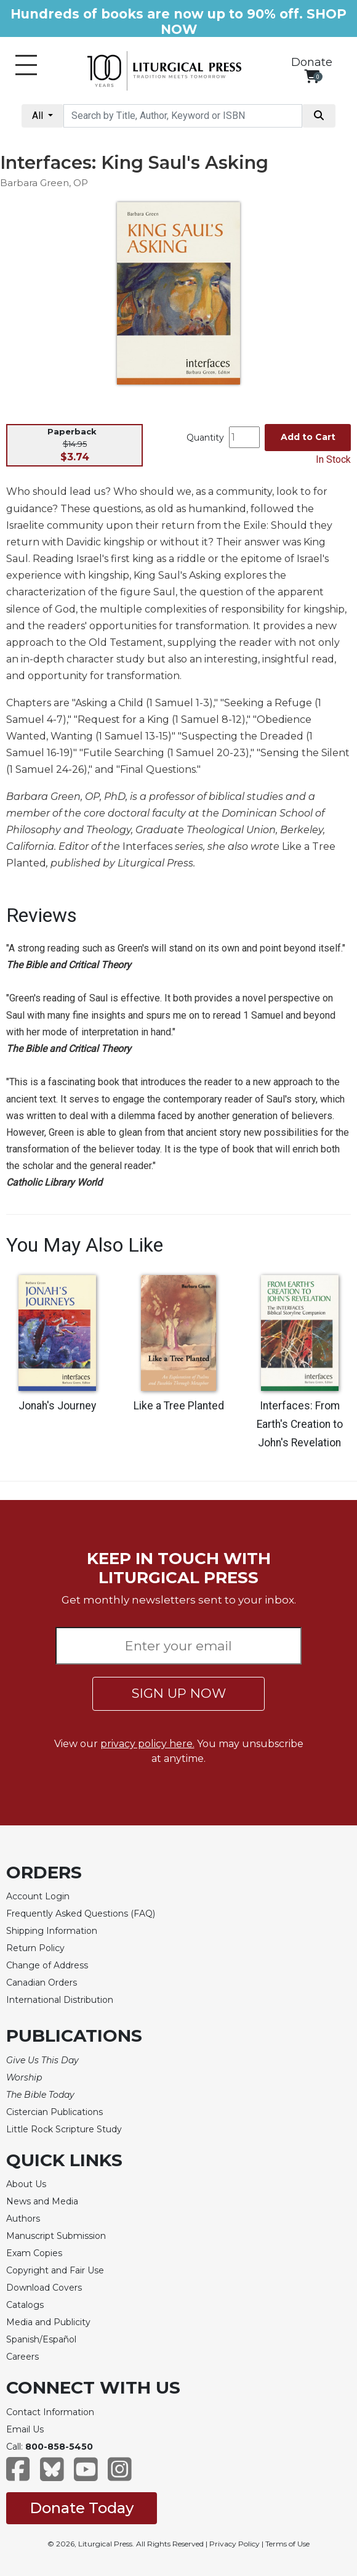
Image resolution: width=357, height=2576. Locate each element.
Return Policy (35, 1948)
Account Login (38, 1896)
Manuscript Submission (56, 2235)
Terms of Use (287, 2543)
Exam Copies (34, 2253)
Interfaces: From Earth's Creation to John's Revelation (300, 1424)
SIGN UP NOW (179, 1693)
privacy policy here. (147, 1744)
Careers (22, 2356)
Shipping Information (51, 1930)
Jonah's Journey (57, 1406)
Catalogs (25, 2304)
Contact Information (50, 2412)
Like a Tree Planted (179, 1406)
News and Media (42, 2201)
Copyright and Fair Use (55, 2270)
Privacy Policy (234, 2543)
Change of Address (47, 1965)
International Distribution (59, 1999)
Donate (311, 62)
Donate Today (82, 2508)
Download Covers (44, 2287)
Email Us (25, 2429)
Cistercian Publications (54, 2111)
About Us (26, 2184)
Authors (23, 2218)
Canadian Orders (41, 1982)
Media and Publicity (48, 2322)
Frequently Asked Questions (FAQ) (80, 1913)
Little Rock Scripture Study (64, 2129)
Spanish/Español (41, 2339)
